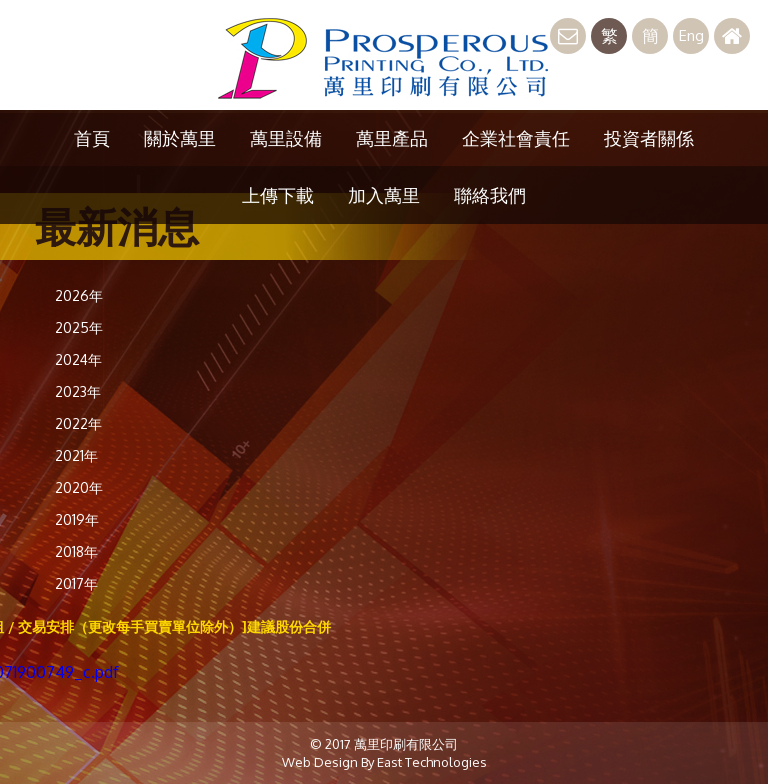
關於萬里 (180, 138)
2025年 (79, 327)
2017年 (76, 583)
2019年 (77, 519)
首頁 (92, 138)
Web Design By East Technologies (384, 762)
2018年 (76, 551)
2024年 (78, 359)
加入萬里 (384, 195)
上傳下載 (278, 195)
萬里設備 (286, 138)
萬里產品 (392, 138)
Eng (691, 35)
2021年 (76, 455)
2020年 (79, 487)
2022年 (78, 423)
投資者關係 (649, 138)
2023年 (78, 391)
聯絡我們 (490, 195)
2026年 (79, 295)
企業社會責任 (516, 138)
